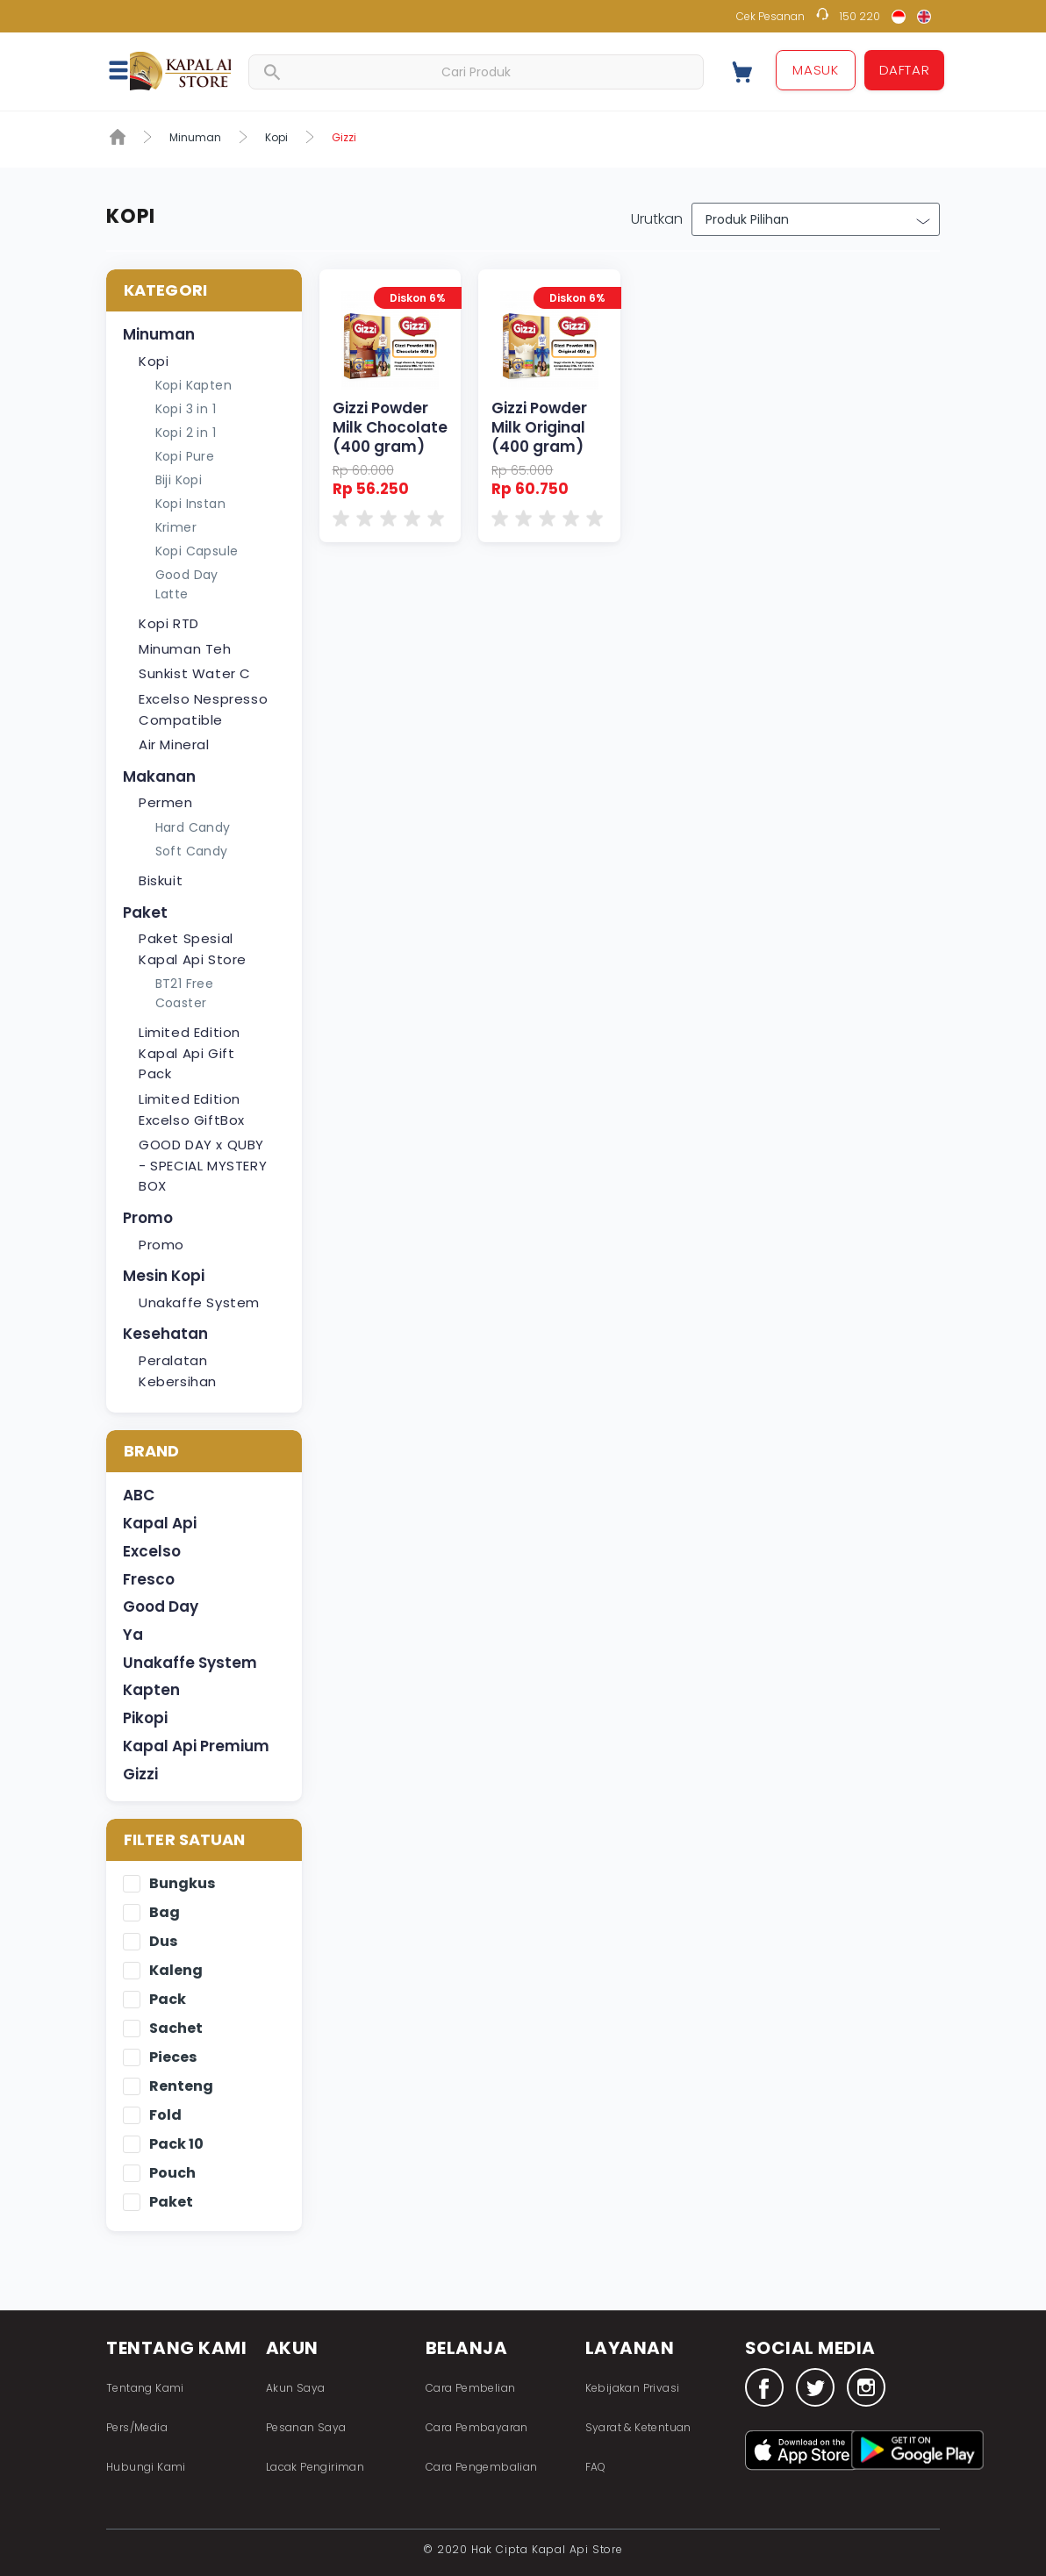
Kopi (276, 137)
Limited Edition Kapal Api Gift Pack (189, 1053)
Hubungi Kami (146, 2466)
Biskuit (161, 880)
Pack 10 (176, 2145)
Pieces (173, 2058)
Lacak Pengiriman (315, 2466)
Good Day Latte (187, 584)
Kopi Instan (190, 503)
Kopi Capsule (197, 551)
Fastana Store (180, 71)
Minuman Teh (185, 649)
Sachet (176, 2029)
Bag (164, 1913)
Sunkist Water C (195, 673)
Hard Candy (193, 827)
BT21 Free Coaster (184, 993)
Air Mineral (174, 744)
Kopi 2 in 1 (185, 432)
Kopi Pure (185, 456)
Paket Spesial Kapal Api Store (193, 949)
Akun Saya (296, 2387)
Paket (145, 912)
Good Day (160, 1606)
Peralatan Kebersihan (178, 1371)
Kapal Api (160, 1523)
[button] (128, 69)
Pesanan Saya (306, 2427)
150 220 (860, 16)
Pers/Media (137, 2427)
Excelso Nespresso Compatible (203, 709)
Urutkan (657, 219)
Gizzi (140, 1774)
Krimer (176, 527)
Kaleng (176, 1971)
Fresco (149, 1579)
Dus (163, 1942)
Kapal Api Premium (196, 1746)
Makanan (159, 776)
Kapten (151, 1689)
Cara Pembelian (471, 2387)
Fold (165, 2116)
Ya (133, 1634)
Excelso (152, 1551)
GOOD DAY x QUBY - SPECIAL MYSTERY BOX (203, 1165)
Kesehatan (165, 1333)
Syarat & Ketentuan (638, 2427)
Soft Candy (191, 851)
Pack (167, 2000)
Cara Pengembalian (482, 2466)
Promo (148, 1217)
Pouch (172, 2174)
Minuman (195, 137)
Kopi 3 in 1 (185, 409)
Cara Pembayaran (477, 2427)
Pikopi (145, 1717)
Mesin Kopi (163, 1275)
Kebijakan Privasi (632, 2387)
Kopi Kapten (193, 385)
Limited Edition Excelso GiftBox (192, 1109)
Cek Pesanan (770, 16)
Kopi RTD (169, 623)
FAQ (595, 2466)
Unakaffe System (199, 1302)
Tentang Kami (145, 2387)
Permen (166, 802)
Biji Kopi (179, 480)
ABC (138, 1495)
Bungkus (182, 1884)
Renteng (181, 2087)
